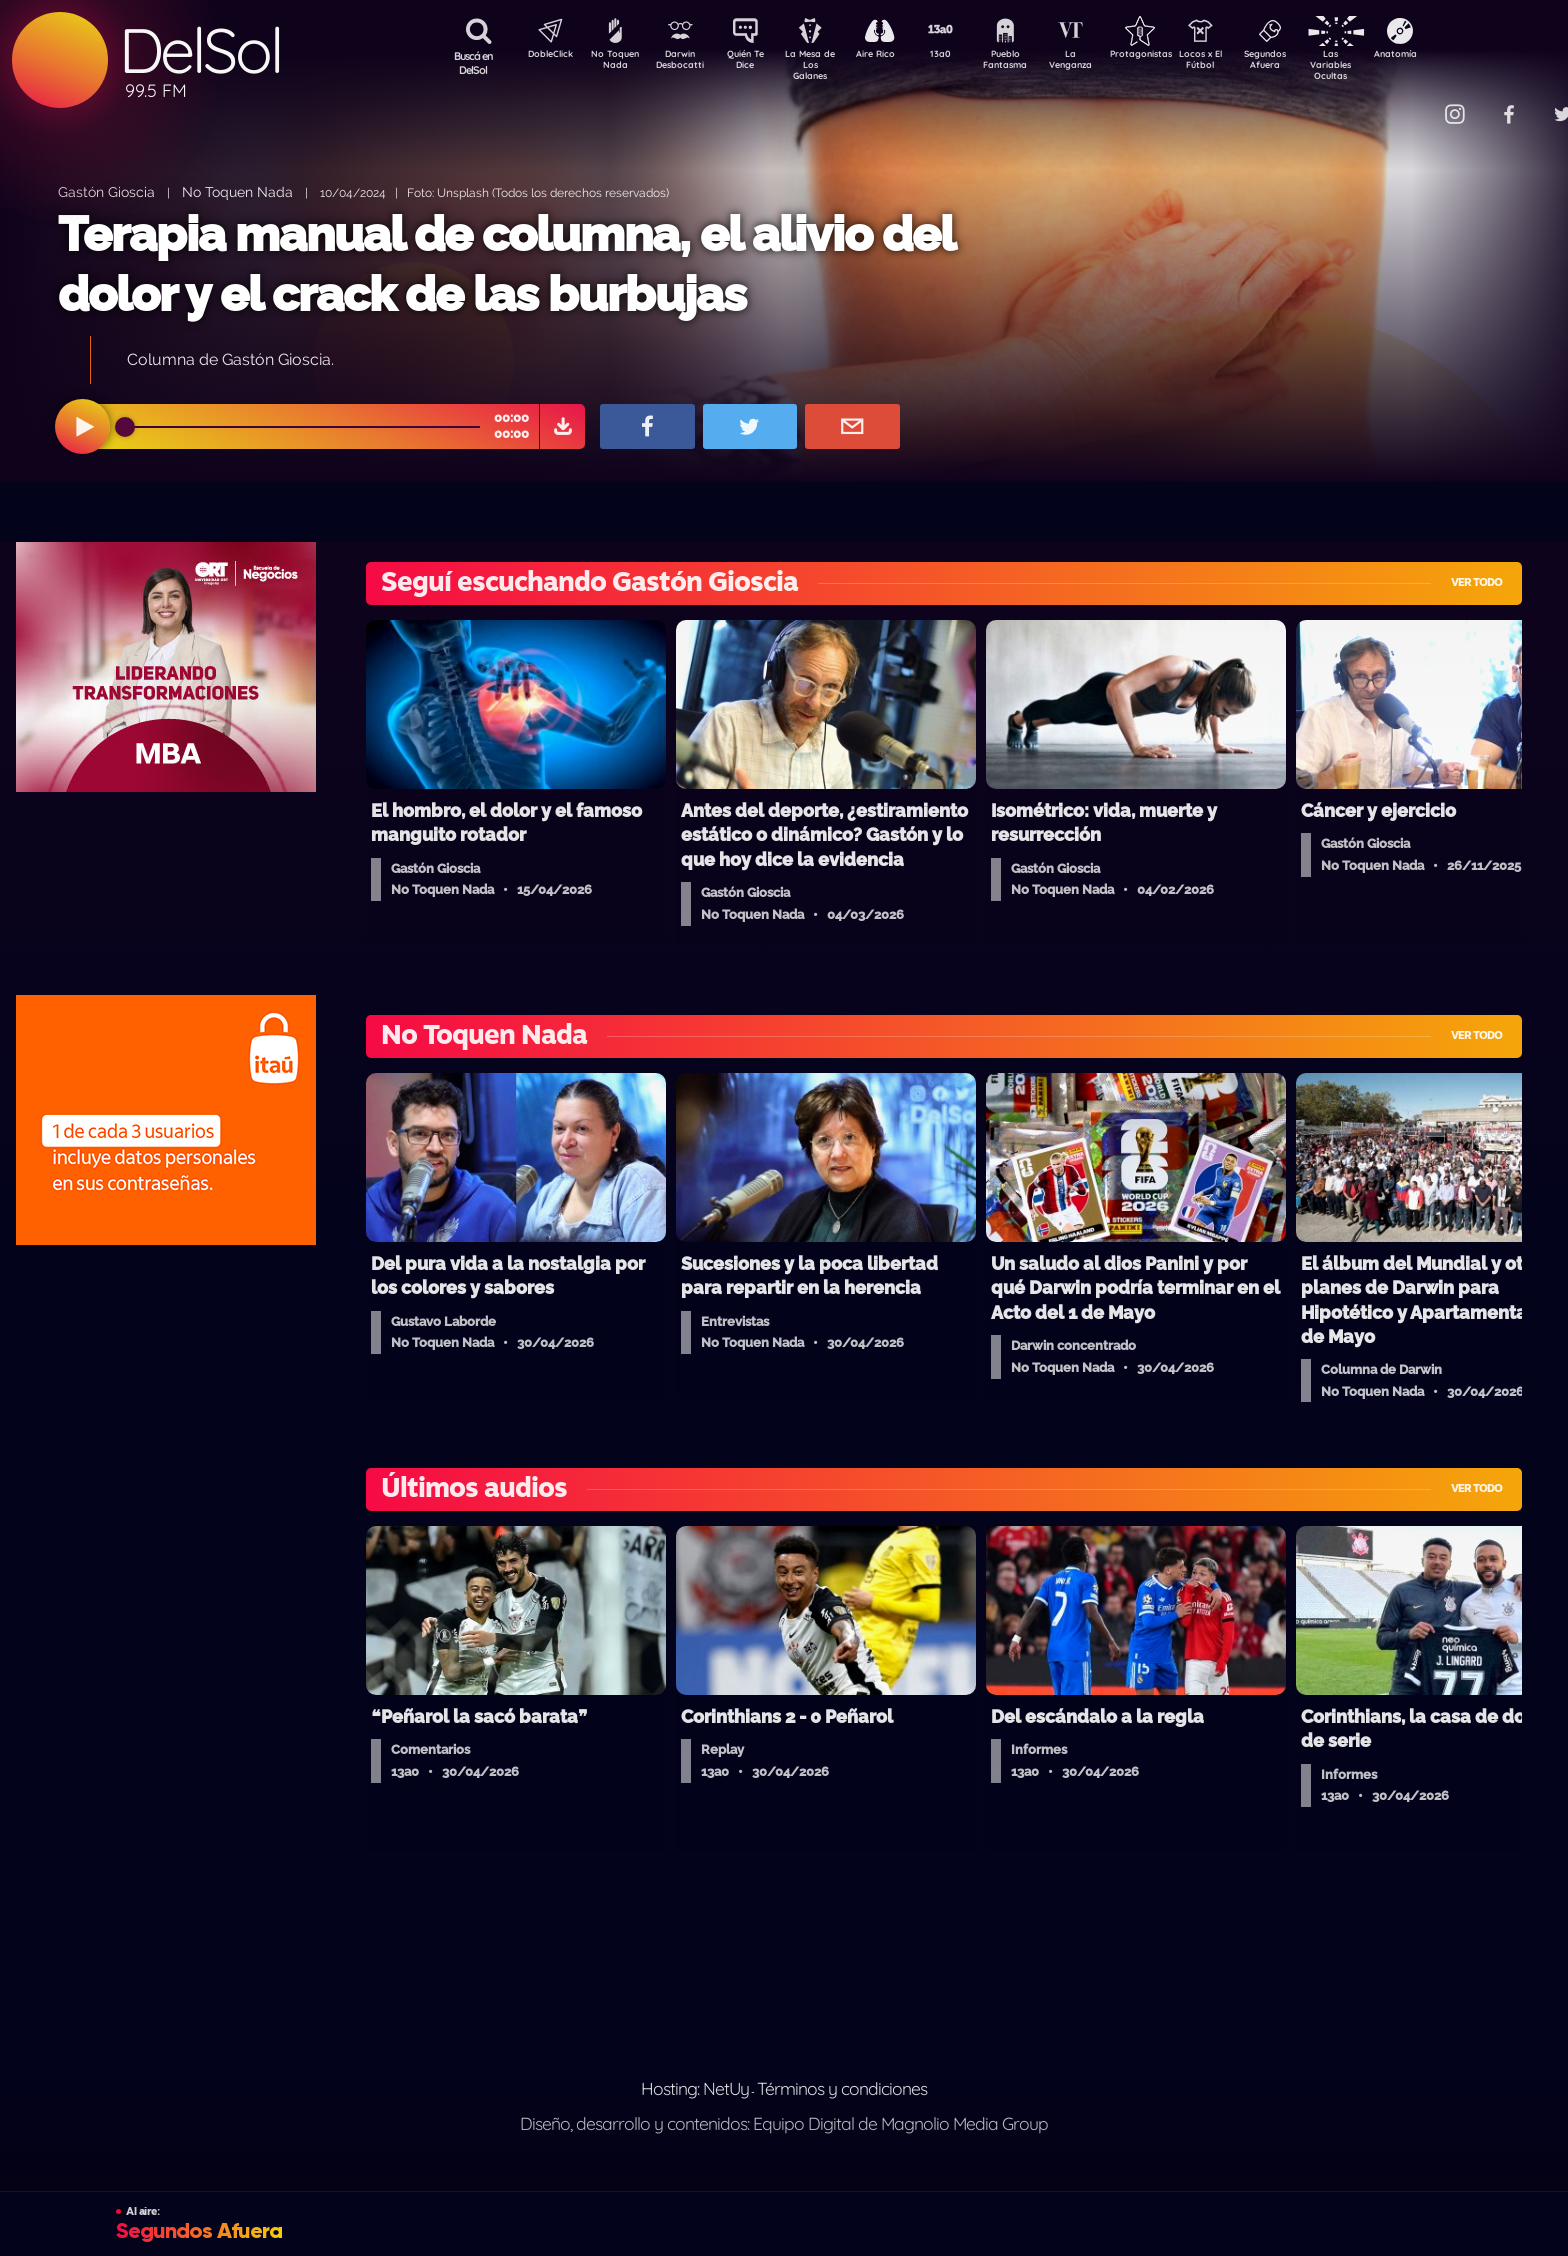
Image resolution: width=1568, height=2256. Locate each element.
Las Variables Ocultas (1383, 64)
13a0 (963, 56)
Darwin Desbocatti (683, 63)
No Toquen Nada (613, 63)
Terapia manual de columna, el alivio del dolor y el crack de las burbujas (506, 263)
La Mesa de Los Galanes (823, 64)
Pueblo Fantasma (1033, 63)
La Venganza (1103, 63)
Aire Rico (893, 56)
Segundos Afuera (1313, 63)
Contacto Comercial (1414, 102)
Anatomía (1453, 56)
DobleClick (543, 56)
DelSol (200, 50)
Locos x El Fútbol (1243, 63)
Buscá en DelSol (473, 63)
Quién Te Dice (753, 63)
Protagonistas (1173, 56)
